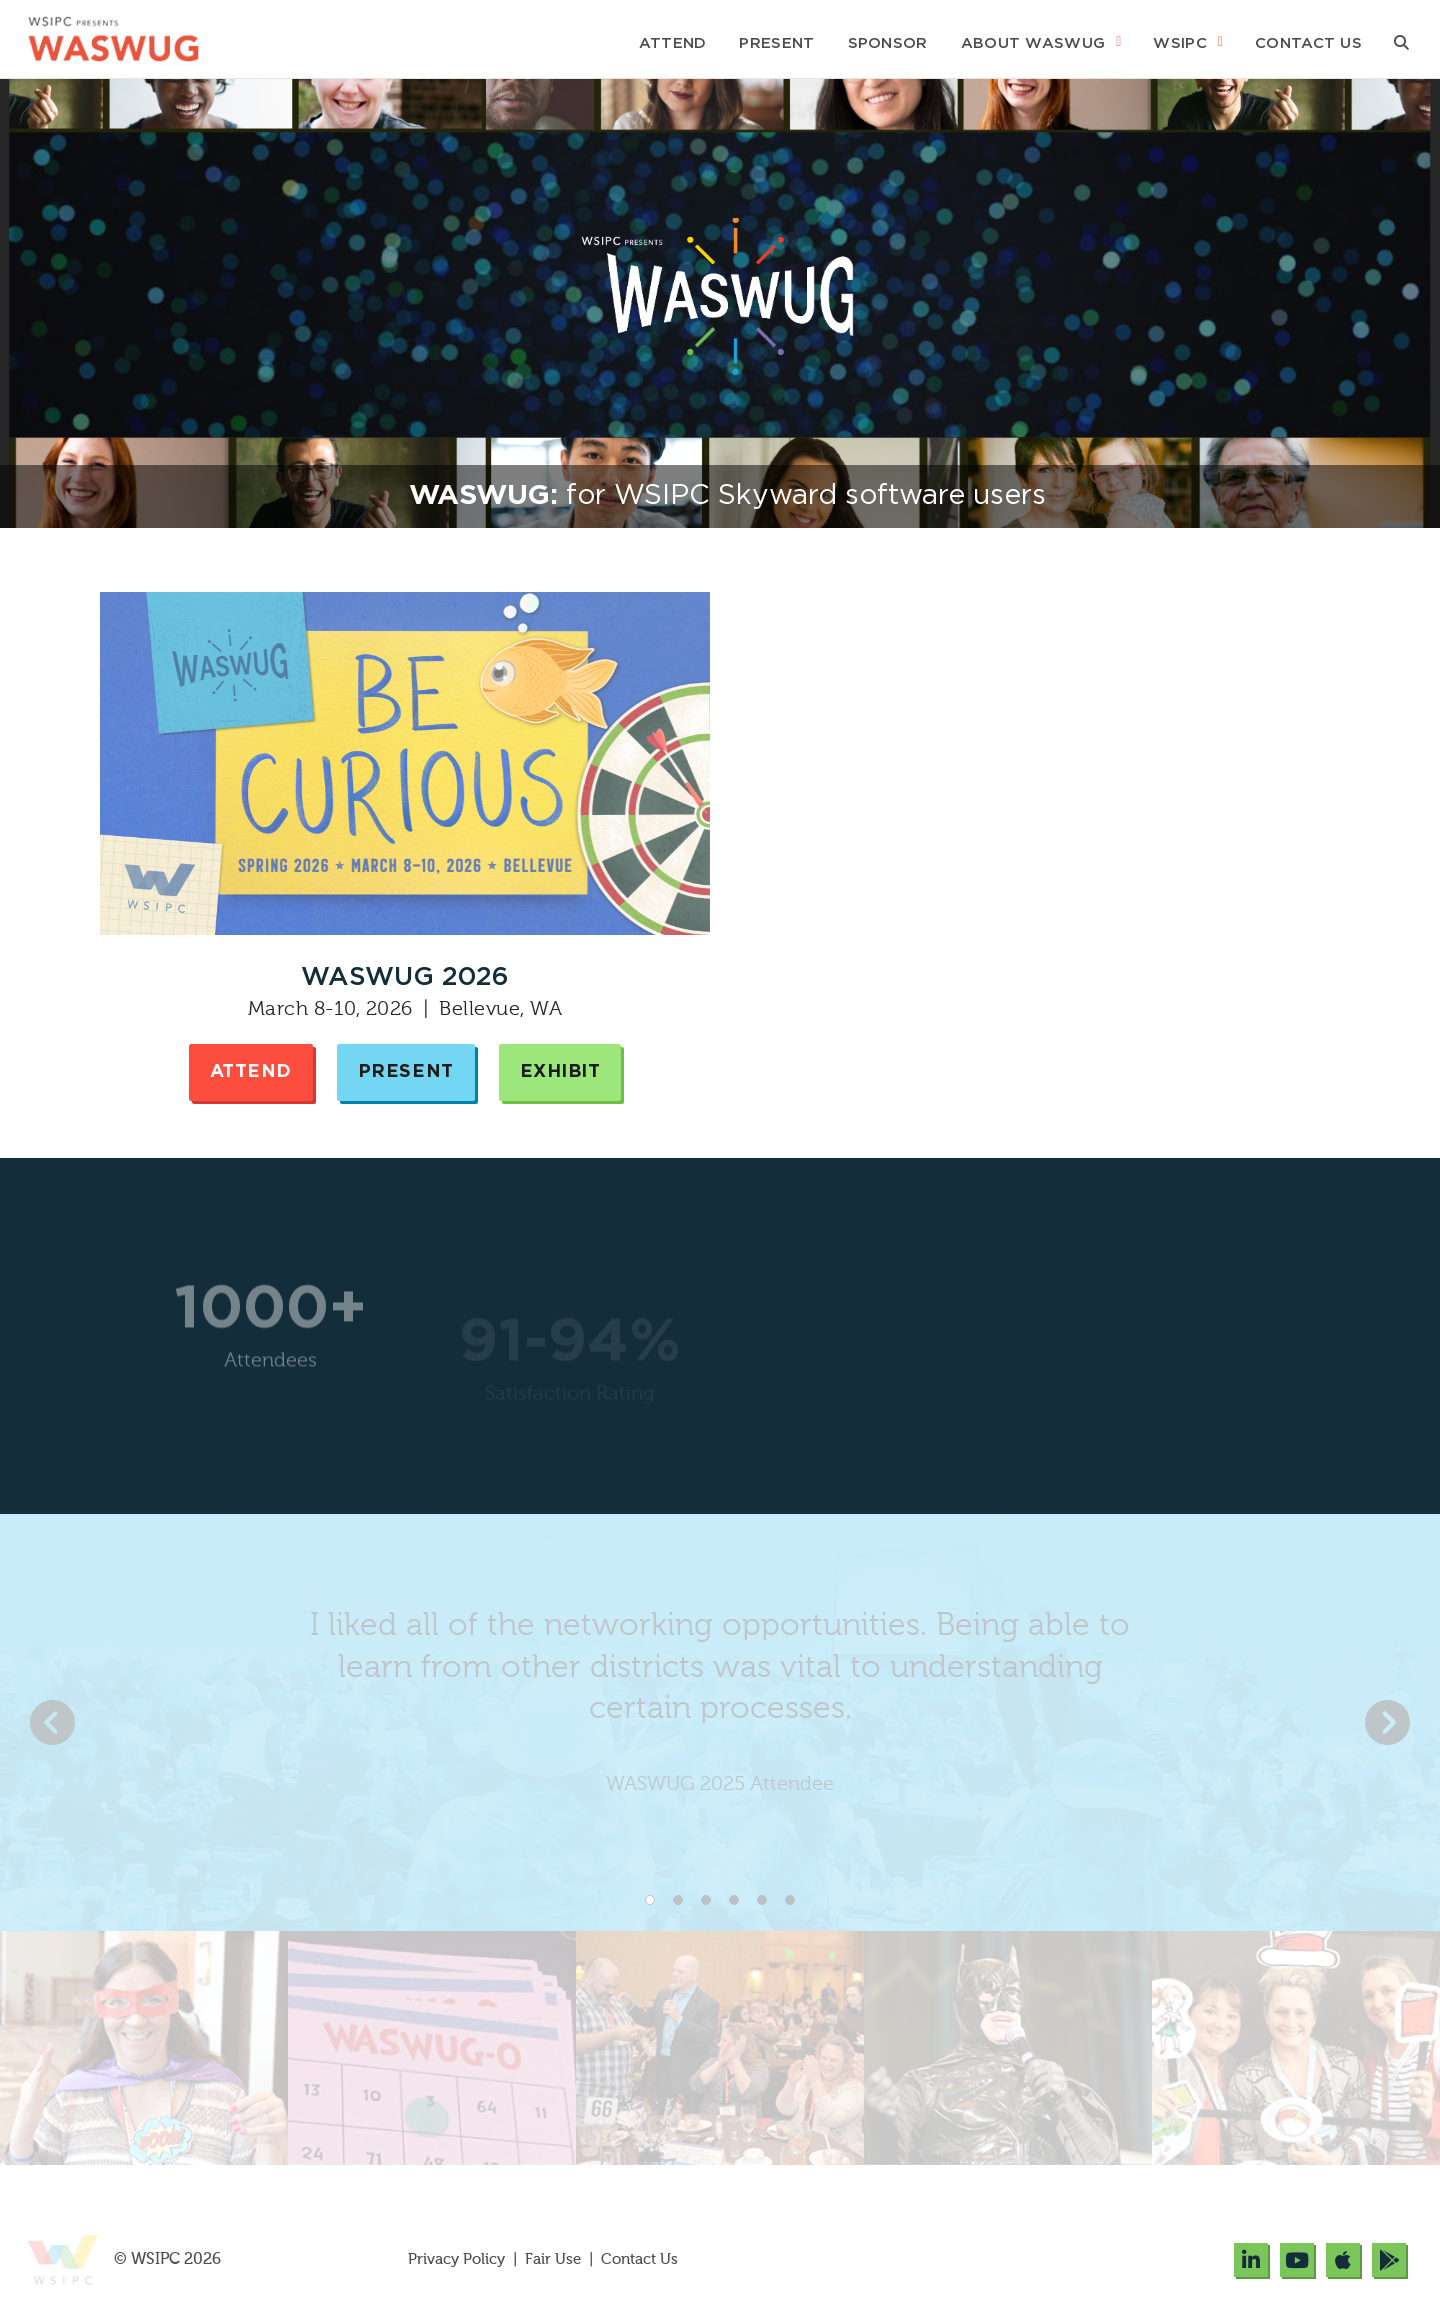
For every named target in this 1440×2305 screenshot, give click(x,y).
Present (776, 43)
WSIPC (1180, 43)
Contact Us (1308, 43)
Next (1387, 1722)
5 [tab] (762, 1900)
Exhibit (560, 1072)
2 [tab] (678, 1900)
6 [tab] (790, 1900)
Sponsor (888, 43)
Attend (673, 43)
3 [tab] (706, 1900)
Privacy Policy (458, 2259)
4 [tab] (734, 1900)
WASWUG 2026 (405, 977)
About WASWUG (1033, 43)
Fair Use (553, 2259)
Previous (52, 1722)
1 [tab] (650, 1900)
